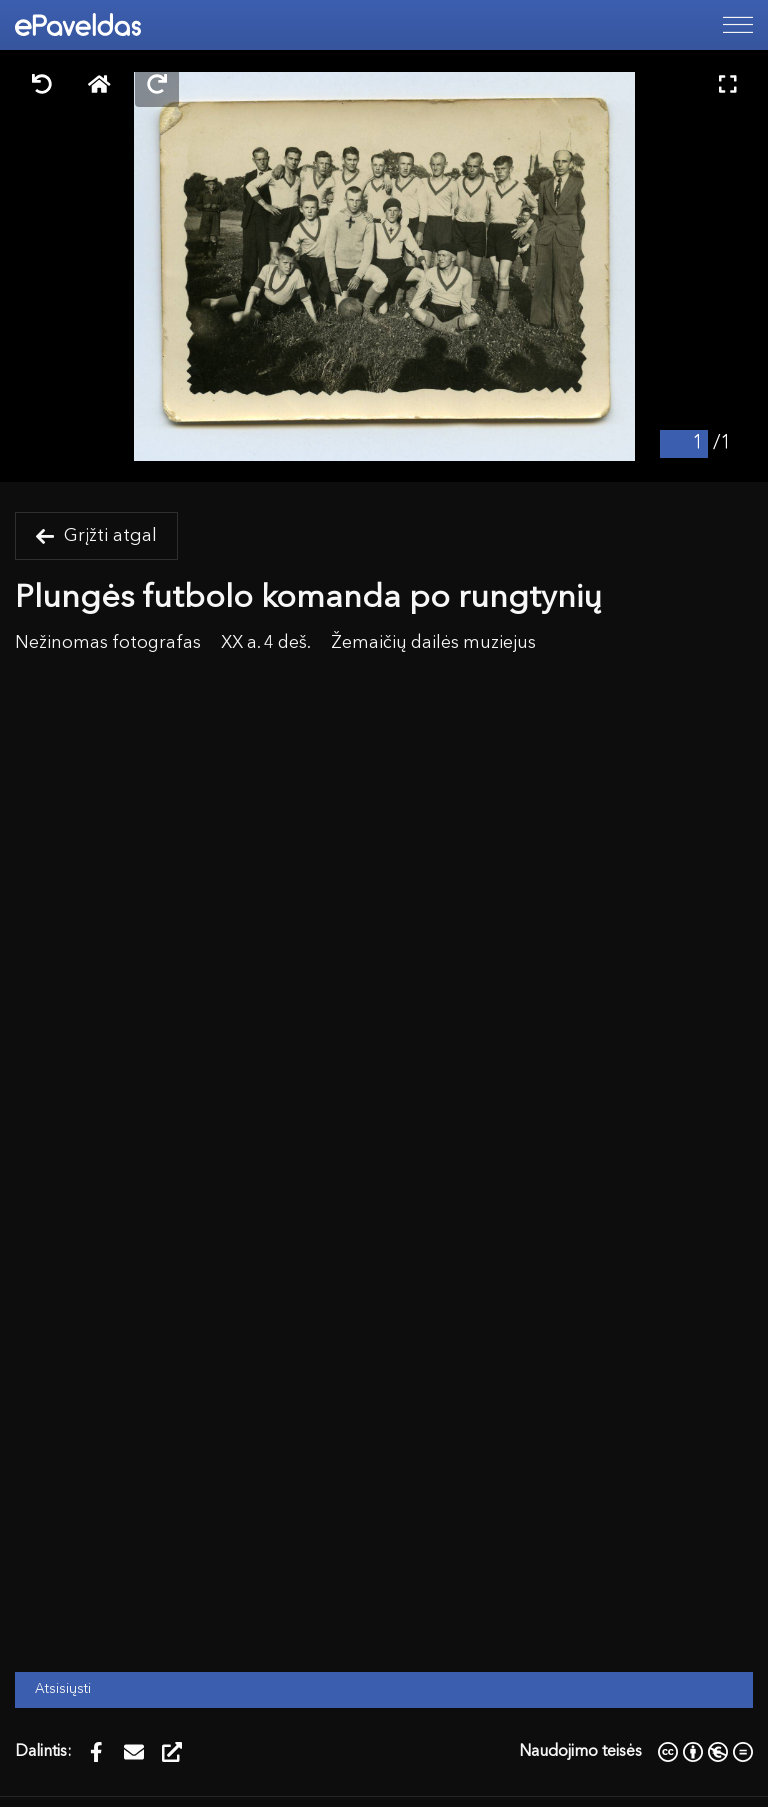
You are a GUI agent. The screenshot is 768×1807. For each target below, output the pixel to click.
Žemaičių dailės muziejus (433, 643)
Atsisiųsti (63, 1689)
